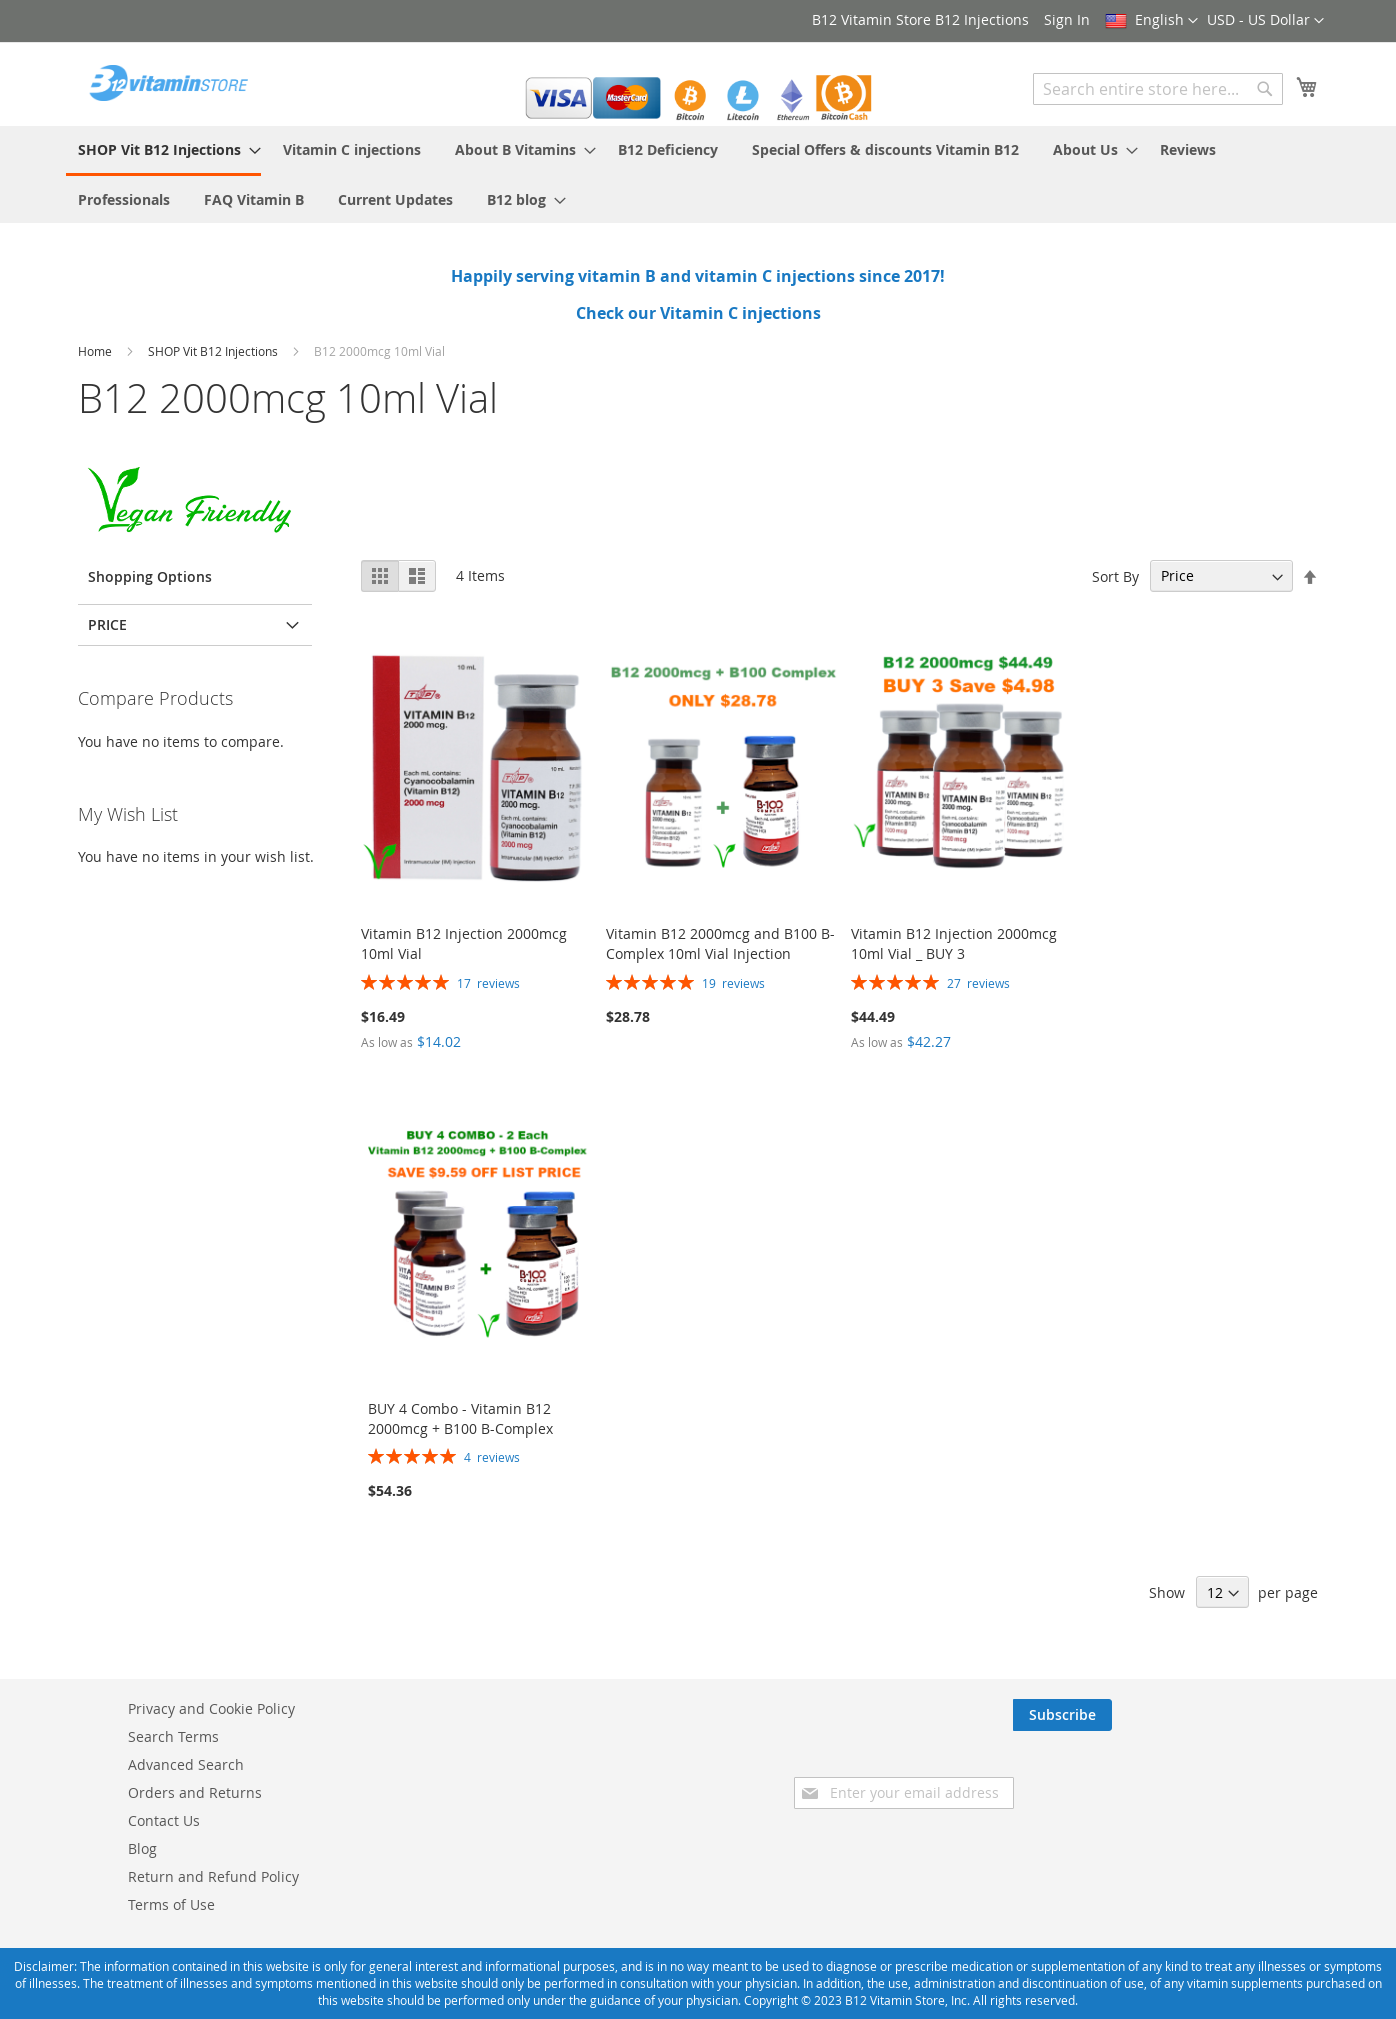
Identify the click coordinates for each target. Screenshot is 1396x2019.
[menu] (698, 174)
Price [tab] (107, 624)
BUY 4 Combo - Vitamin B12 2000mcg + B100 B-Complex (460, 1418)
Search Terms (173, 1736)
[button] (1265, 21)
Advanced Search (186, 1764)
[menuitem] (163, 151)
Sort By (1115, 575)
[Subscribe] (1268, 1715)
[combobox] (1158, 89)
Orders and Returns (195, 1792)
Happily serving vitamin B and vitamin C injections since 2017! (698, 276)
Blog (142, 1848)
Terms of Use (171, 1904)
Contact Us (164, 1820)
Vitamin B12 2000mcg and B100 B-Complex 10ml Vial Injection (720, 943)
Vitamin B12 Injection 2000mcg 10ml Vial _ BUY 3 (954, 943)
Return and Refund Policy (213, 1876)
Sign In (1067, 19)
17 (488, 983)
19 (733, 983)
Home (96, 351)
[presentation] (1152, 1770)
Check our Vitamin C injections (698, 313)
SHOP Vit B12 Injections (214, 351)
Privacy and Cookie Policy (211, 1708)
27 (978, 983)
